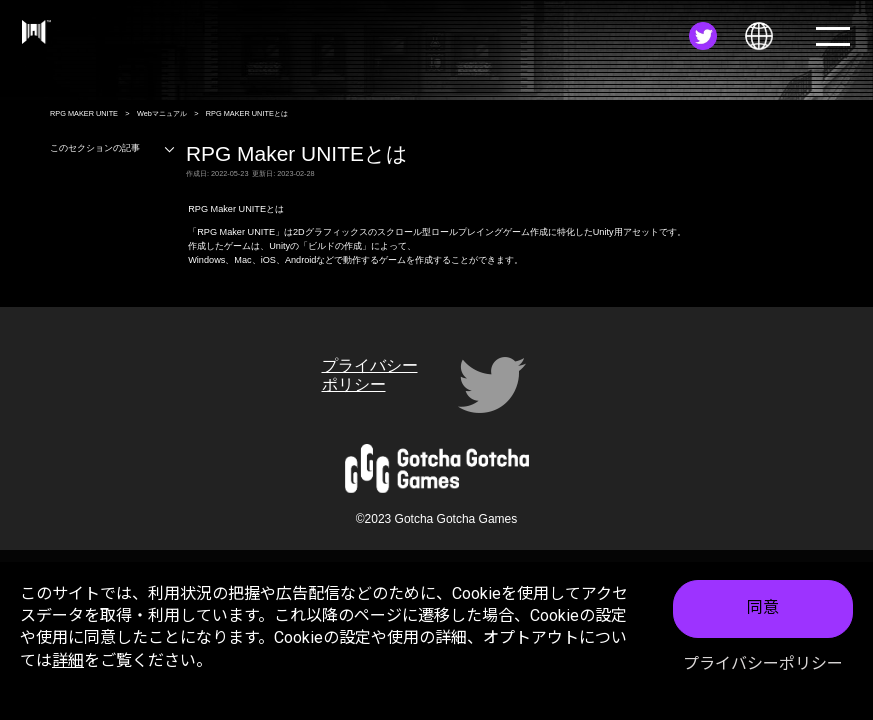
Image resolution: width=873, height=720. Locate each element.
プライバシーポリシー (763, 663)
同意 (763, 608)
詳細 (68, 660)
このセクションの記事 (113, 148)
